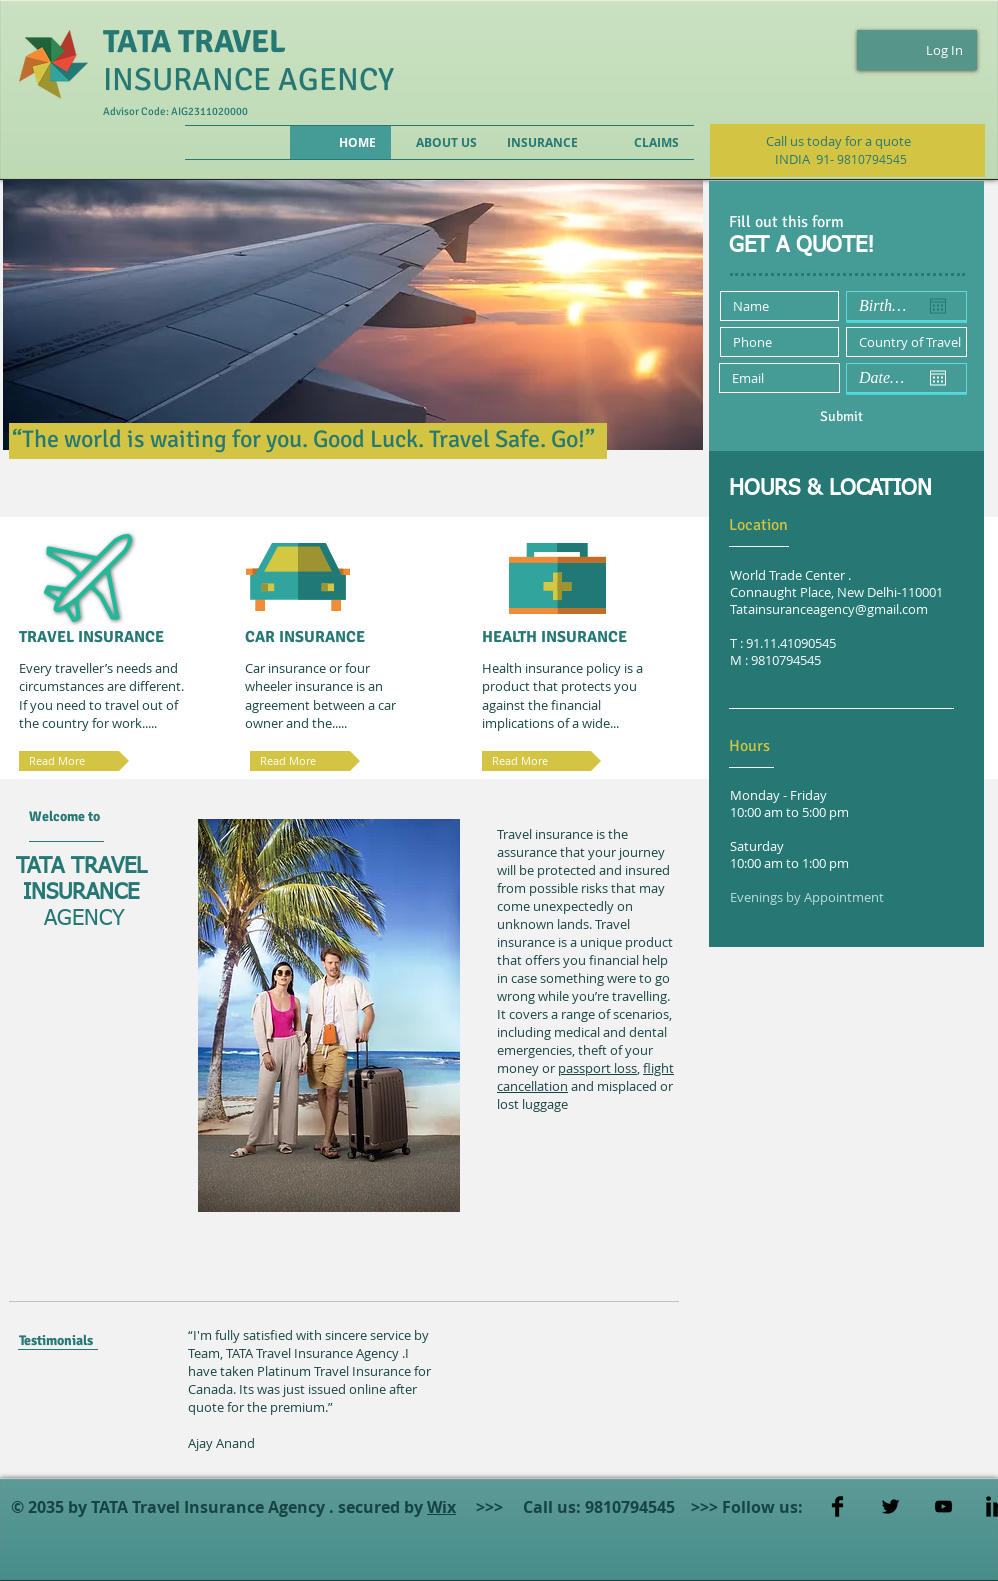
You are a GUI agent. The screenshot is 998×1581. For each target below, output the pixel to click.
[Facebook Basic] (837, 1506)
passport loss (597, 1068)
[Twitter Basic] (890, 1506)
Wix (441, 1507)
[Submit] (841, 416)
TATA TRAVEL (194, 41)
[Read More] (541, 761)
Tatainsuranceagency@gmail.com (829, 609)
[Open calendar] (938, 306)
